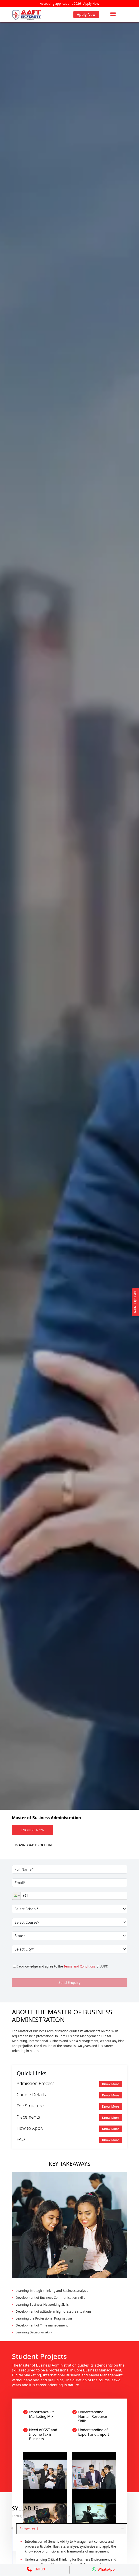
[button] (16, 1897)
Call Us (36, 2569)
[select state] (69, 1937)
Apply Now (86, 14)
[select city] (69, 1951)
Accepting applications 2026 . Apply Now (69, 3)
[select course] (69, 1924)
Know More (110, 2086)
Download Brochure (34, 1847)
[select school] (69, 1910)
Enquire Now (32, 1831)
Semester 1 (72, 2530)
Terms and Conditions (79, 1968)
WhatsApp (103, 2569)
